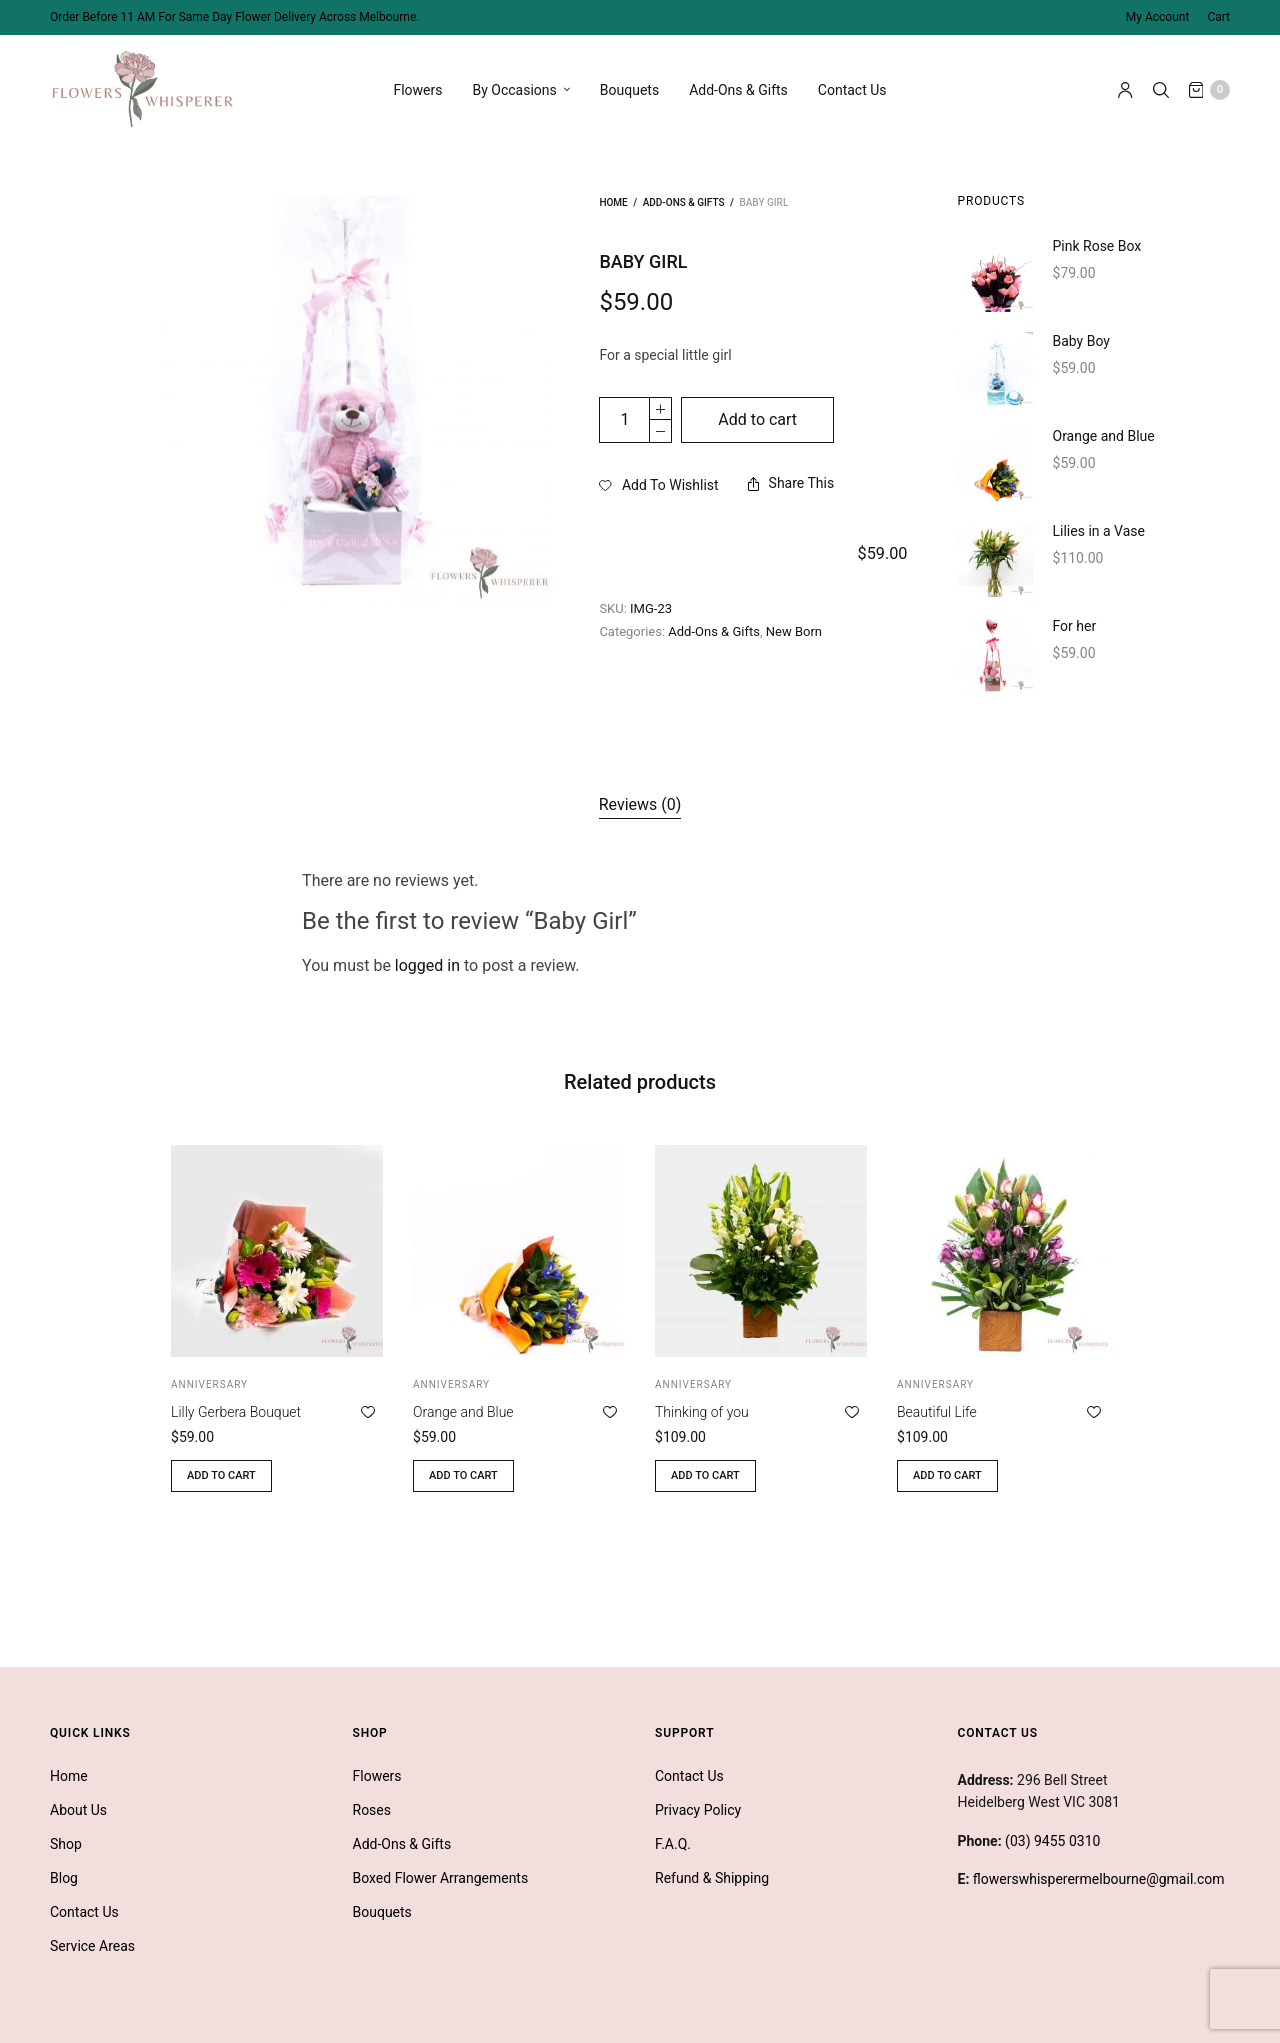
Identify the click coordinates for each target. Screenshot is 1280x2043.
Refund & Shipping (712, 1878)
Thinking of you (702, 1412)
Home (613, 202)
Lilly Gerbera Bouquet (236, 1412)
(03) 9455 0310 (1052, 1841)
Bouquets (629, 90)
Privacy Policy (698, 1810)
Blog (64, 1878)
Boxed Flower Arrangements (441, 1878)
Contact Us (852, 90)
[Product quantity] (624, 420)
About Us (78, 1810)
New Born (794, 585)
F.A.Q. (673, 1844)
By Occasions (515, 90)
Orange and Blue (463, 1412)
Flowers (417, 90)
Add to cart (757, 419)
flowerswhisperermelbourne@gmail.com (1099, 1879)
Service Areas (92, 1946)
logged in (427, 965)
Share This (791, 483)
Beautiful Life (937, 1412)
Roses (372, 1810)
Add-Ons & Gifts (738, 90)
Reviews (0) (640, 804)
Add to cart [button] (221, 1475)
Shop (66, 1844)
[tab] (640, 805)
